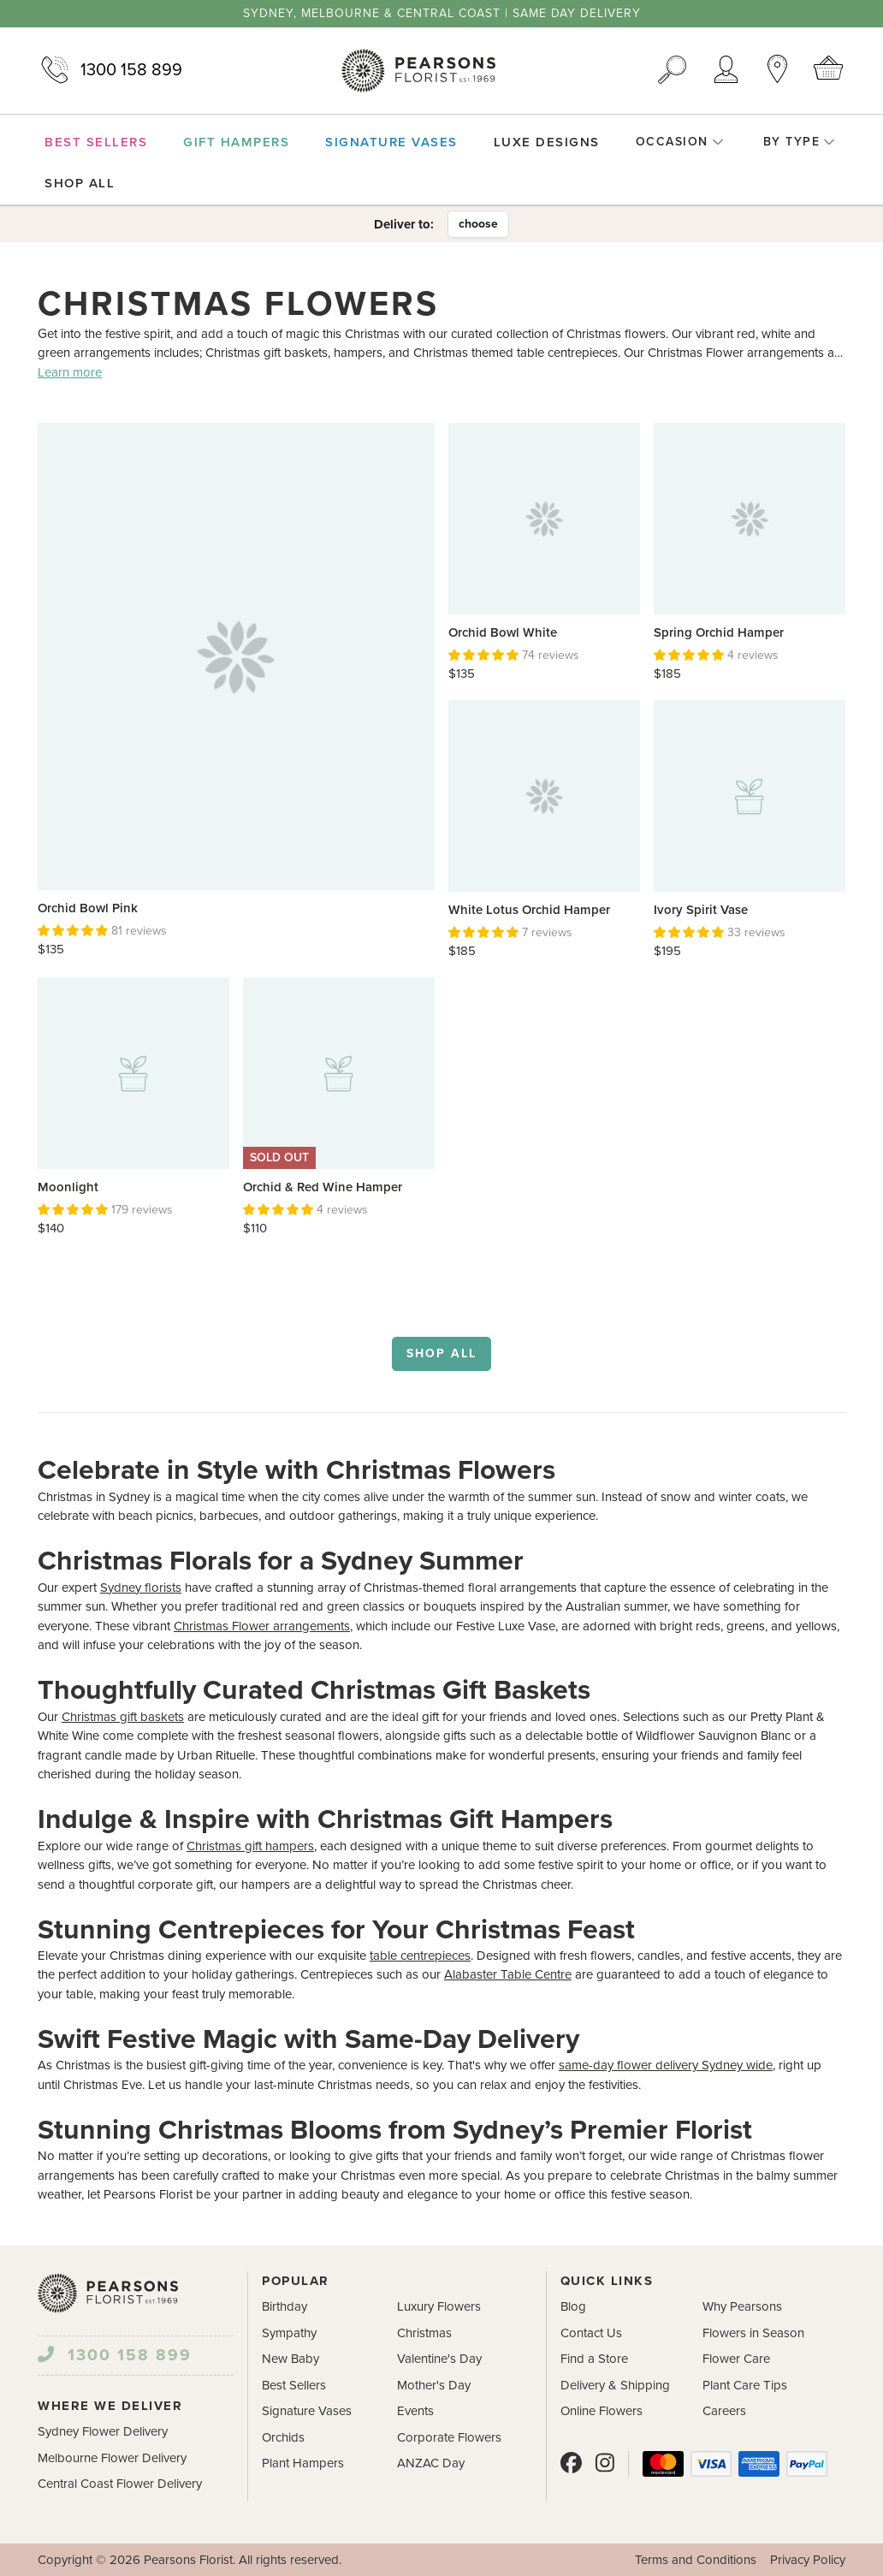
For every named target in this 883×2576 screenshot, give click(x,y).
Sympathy (289, 2333)
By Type (799, 141)
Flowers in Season (753, 2333)
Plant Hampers (303, 2463)
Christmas (424, 2333)
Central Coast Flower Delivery (120, 2483)
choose (478, 224)
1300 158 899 (110, 70)
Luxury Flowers (439, 2306)
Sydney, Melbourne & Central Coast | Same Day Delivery (442, 14)
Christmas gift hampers (250, 1846)
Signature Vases (307, 2411)
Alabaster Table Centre (508, 1974)
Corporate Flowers (449, 2437)
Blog (573, 2306)
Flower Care (736, 2358)
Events (415, 2411)
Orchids (283, 2437)
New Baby (290, 2358)
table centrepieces (420, 1955)
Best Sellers (294, 2385)
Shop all (441, 1353)
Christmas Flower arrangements (262, 1626)
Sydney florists (140, 1587)
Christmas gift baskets (123, 1716)
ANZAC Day (431, 2463)
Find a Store (594, 2358)
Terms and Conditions (695, 2559)
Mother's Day (434, 2385)
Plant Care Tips (744, 2385)
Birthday (284, 2306)
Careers (724, 2411)
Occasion (680, 141)
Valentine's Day (439, 2358)
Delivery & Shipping (615, 2385)
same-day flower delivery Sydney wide (666, 2065)
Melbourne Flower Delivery (112, 2458)
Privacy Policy (807, 2559)
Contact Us (591, 2333)
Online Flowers (601, 2411)
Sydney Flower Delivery (103, 2431)
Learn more (70, 372)
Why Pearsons (742, 2306)
